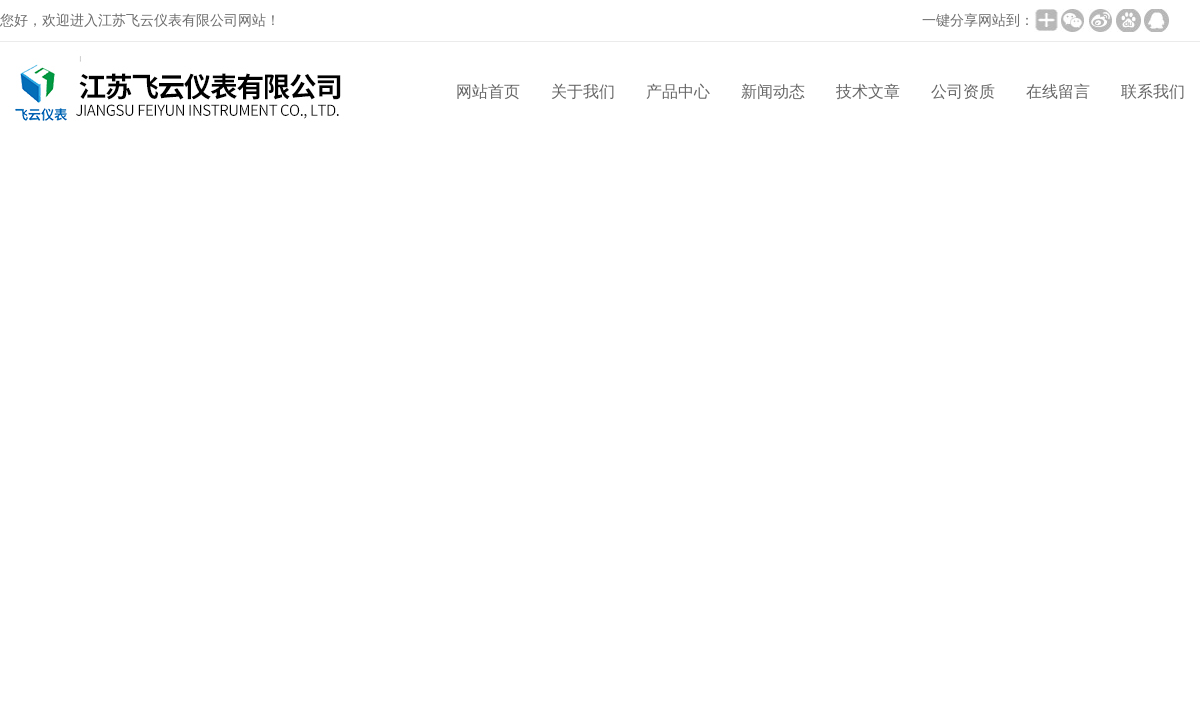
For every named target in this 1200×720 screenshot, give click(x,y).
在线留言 (1058, 91)
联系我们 (1153, 91)
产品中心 (678, 91)
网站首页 (488, 91)
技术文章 (868, 91)
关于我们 (583, 91)
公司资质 (963, 91)
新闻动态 (773, 91)
